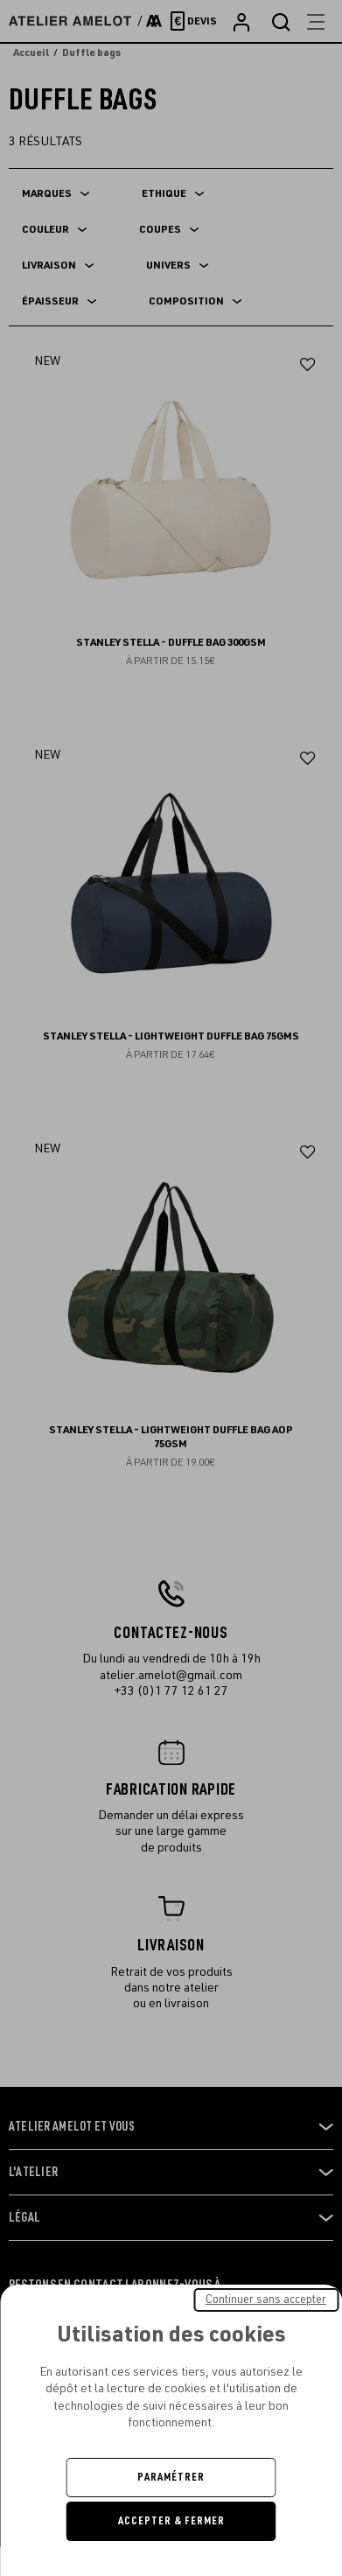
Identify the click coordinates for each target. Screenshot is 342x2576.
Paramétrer (171, 2477)
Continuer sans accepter (266, 2299)
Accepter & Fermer (171, 2521)
